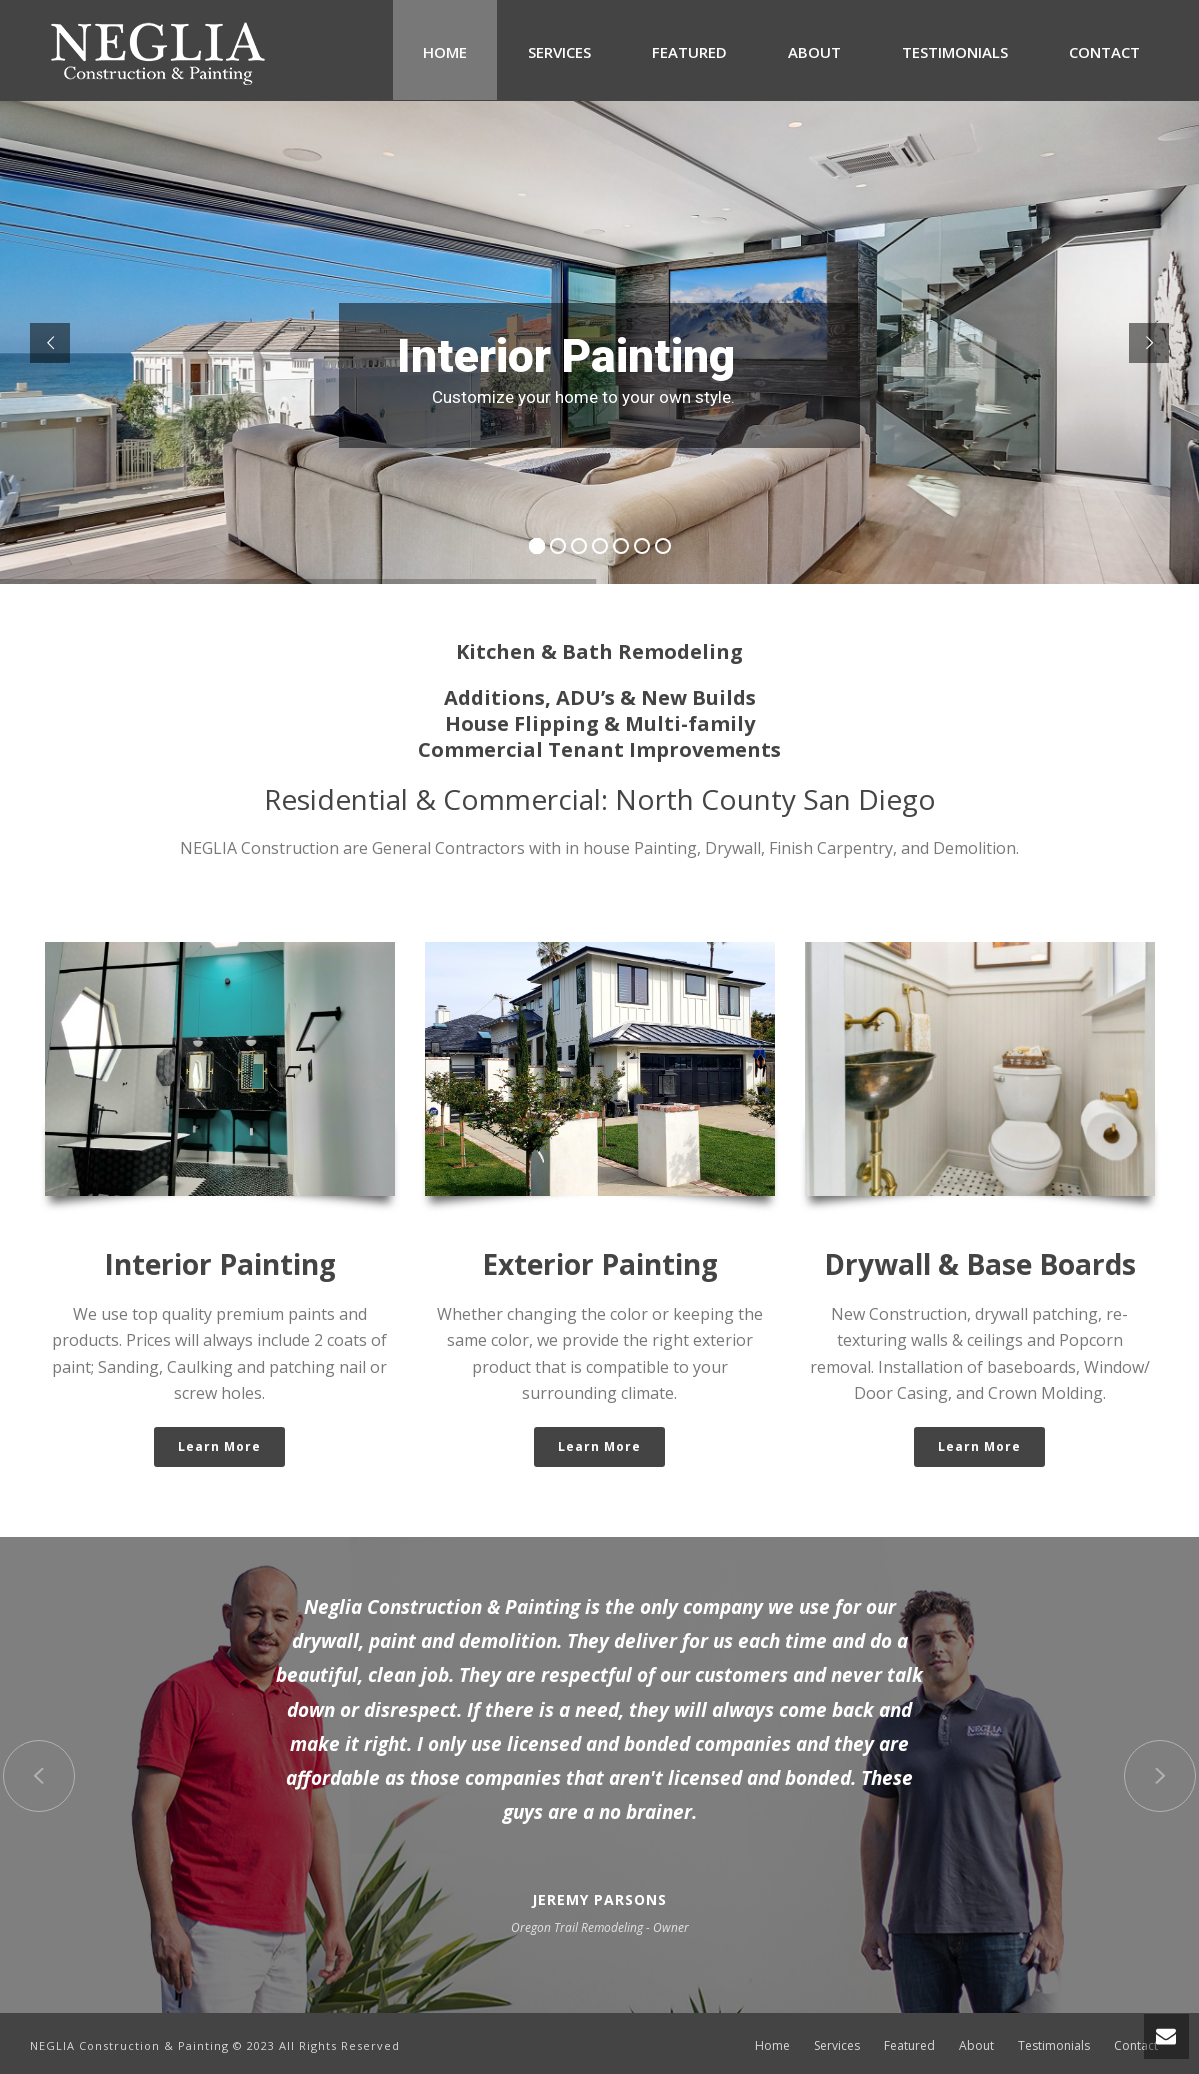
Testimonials (955, 52)
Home (445, 52)
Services (559, 52)
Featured (689, 52)
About (814, 52)
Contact (1104, 52)
